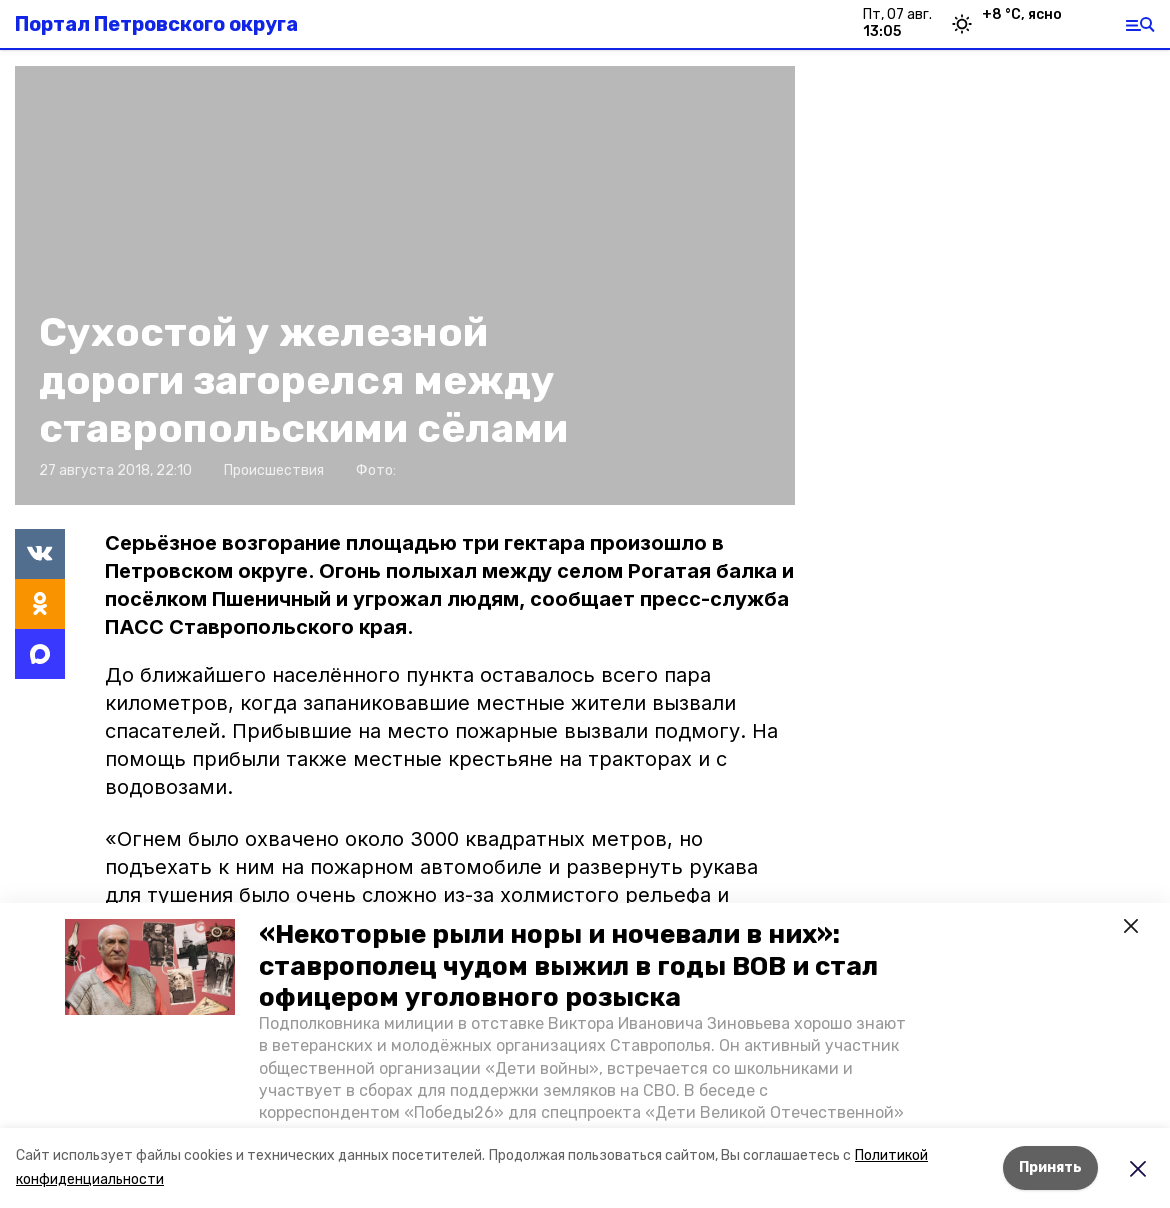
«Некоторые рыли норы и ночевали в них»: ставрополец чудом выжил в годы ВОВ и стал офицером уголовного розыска (568, 965)
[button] (150, 967)
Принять (1050, 1167)
